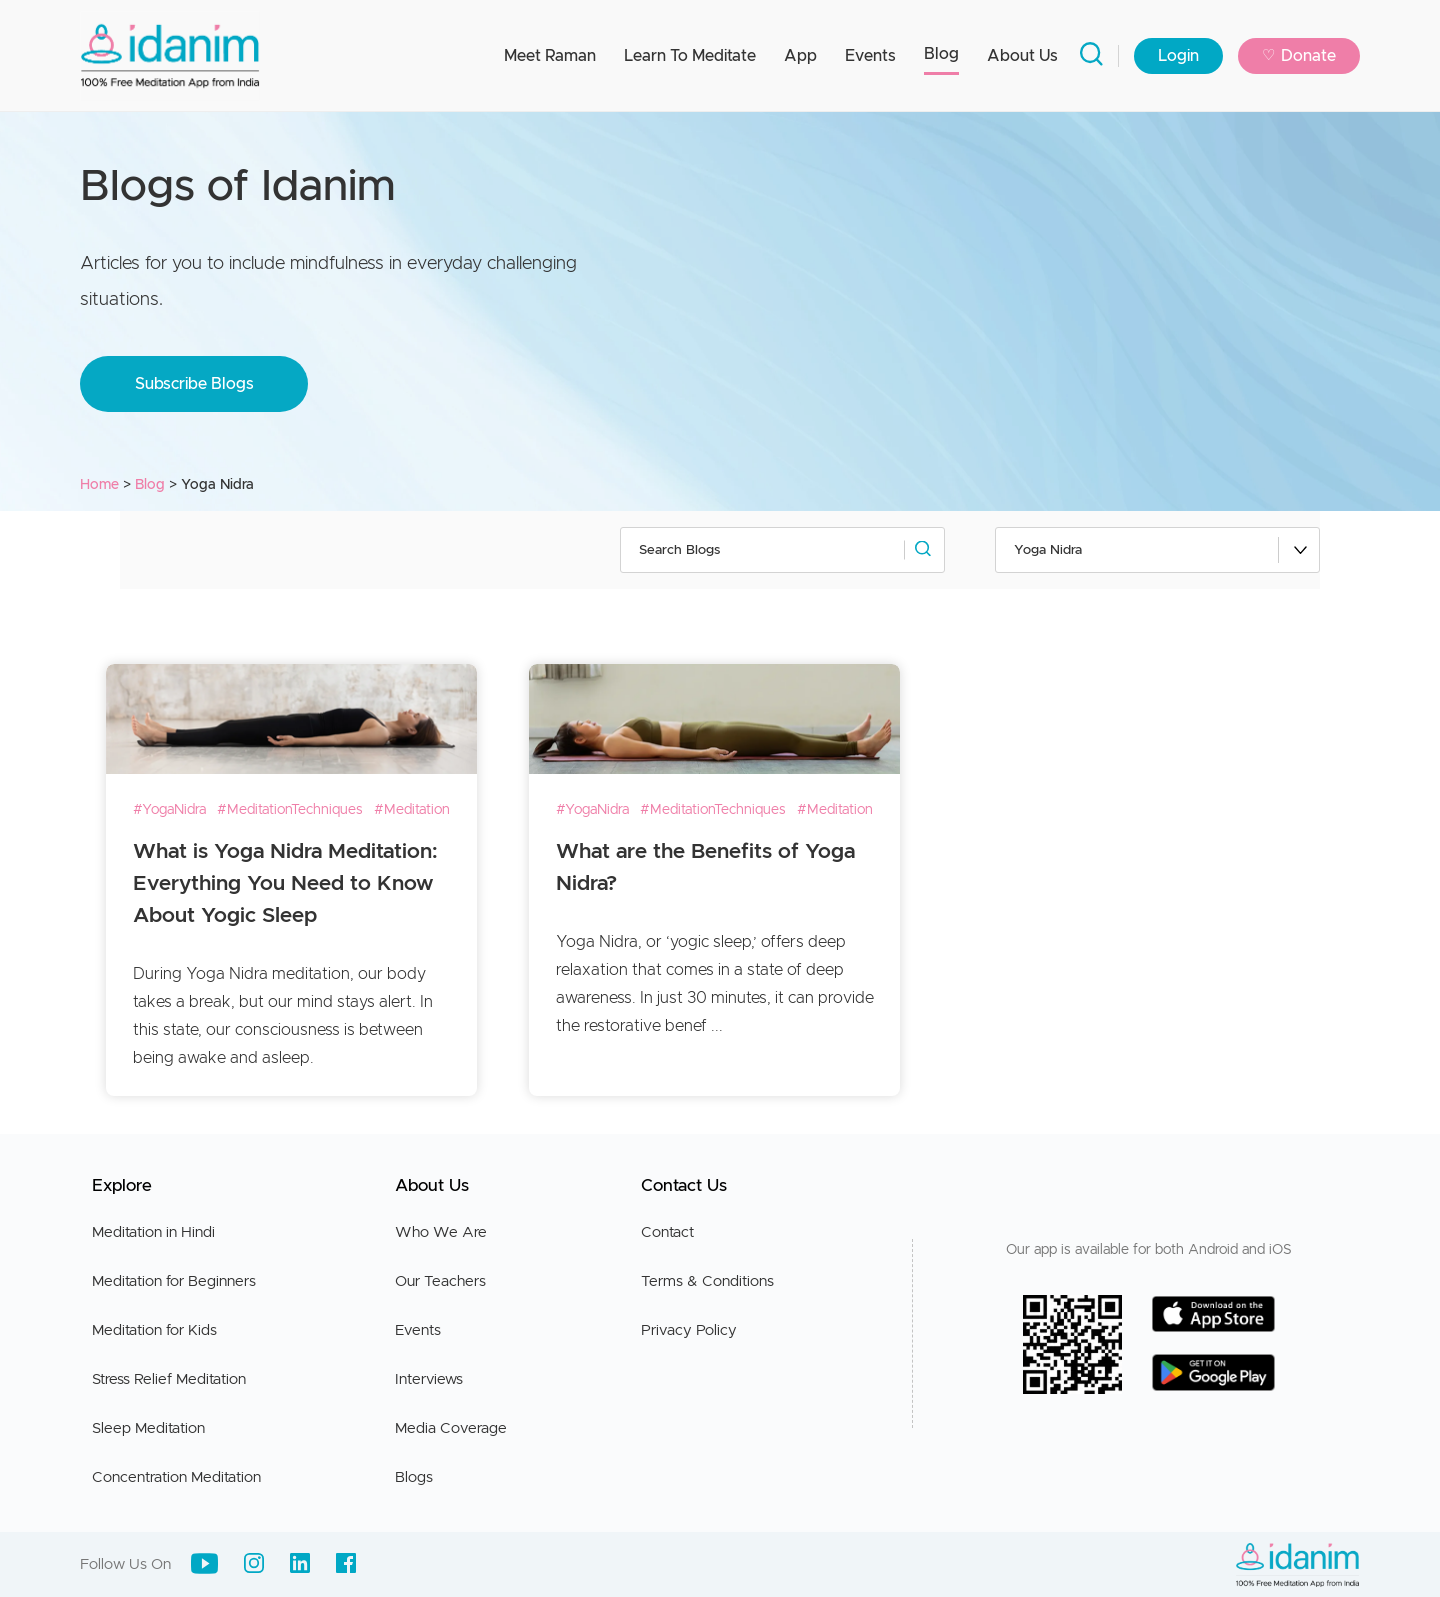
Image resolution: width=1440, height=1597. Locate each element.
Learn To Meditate (690, 56)
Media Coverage (451, 1428)
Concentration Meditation (176, 1477)
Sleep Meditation (148, 1428)
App (800, 56)
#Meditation (412, 810)
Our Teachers (440, 1281)
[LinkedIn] (300, 1563)
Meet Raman (550, 56)
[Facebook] (346, 1563)
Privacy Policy (689, 1330)
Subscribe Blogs (194, 384)
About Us (1022, 56)
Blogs (414, 1477)
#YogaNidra (169, 810)
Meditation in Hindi (153, 1232)
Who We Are (441, 1232)
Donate (1299, 56)
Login (1178, 56)
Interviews (429, 1379)
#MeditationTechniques (290, 810)
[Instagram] (254, 1563)
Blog (941, 54)
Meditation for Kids (154, 1330)
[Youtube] (204, 1563)
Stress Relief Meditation (169, 1379)
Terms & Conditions (707, 1281)
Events (870, 56)
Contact (667, 1232)
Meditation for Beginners (174, 1281)
